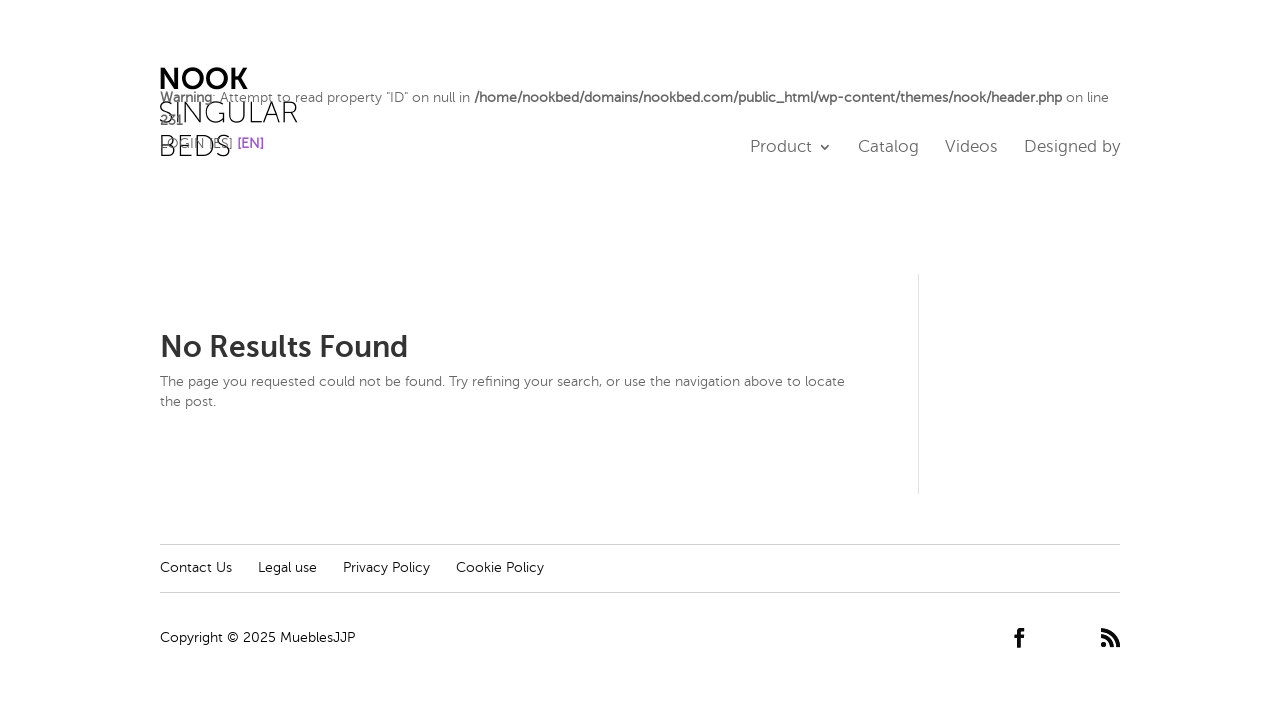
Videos (971, 148)
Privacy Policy (386, 567)
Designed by (1072, 148)
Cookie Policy (500, 567)
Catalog (888, 148)
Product (781, 148)
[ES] (221, 143)
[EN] (250, 143)
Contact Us (196, 567)
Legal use (287, 567)
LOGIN (182, 143)
